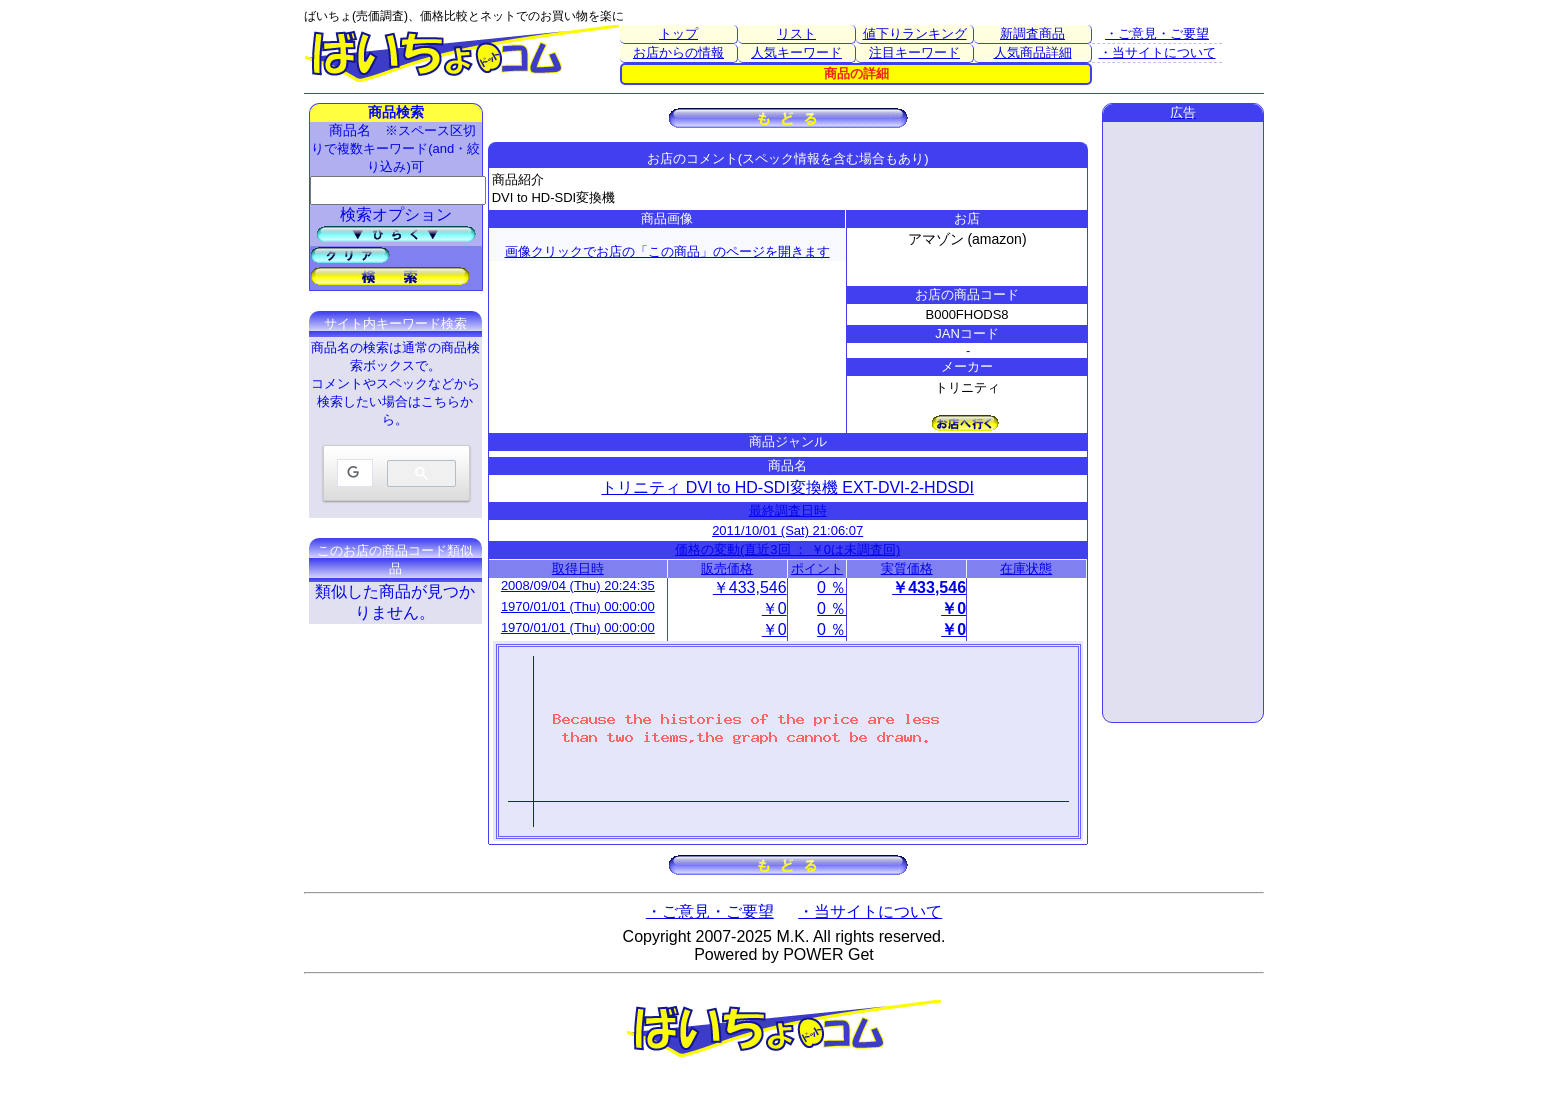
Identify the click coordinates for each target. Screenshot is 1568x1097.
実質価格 (907, 568)
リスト (796, 33)
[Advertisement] (1183, 422)
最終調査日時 (788, 510)
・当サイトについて (1157, 52)
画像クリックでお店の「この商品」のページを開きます (667, 251)
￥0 (774, 608)
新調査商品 (1032, 33)
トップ (678, 33)
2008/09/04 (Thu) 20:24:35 (578, 585)
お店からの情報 (678, 52)
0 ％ (831, 587)
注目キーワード (914, 52)
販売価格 (727, 568)
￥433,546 (750, 587)
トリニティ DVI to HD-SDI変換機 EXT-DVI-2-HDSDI (787, 487)
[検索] (353, 473)
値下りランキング (915, 33)
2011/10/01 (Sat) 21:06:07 (787, 530)
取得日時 (578, 568)
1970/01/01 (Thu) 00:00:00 (578, 606)
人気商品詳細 (1033, 52)
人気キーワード (796, 52)
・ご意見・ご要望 (1157, 33)
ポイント (817, 568)
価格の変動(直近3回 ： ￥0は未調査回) (787, 549)
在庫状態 (1026, 568)
